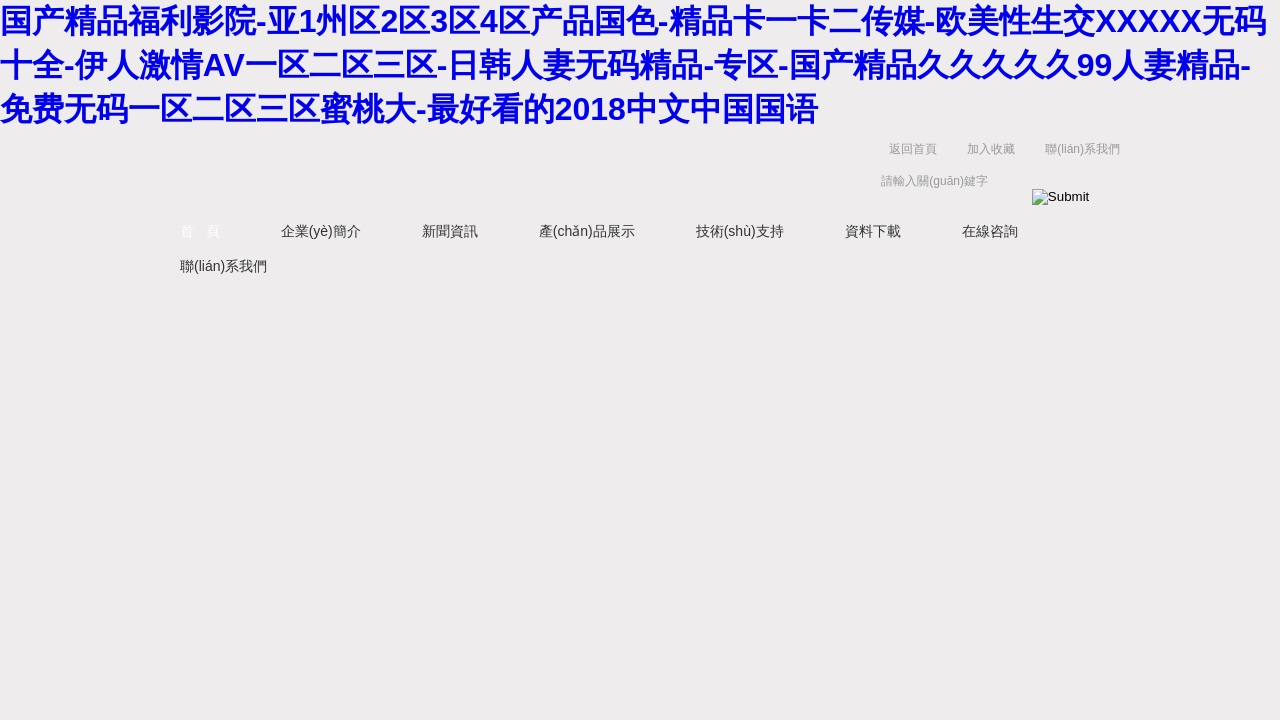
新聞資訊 (450, 231)
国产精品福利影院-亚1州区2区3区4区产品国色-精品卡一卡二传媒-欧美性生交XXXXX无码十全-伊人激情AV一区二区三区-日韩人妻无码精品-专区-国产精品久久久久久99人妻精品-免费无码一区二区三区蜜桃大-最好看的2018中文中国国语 (633, 65)
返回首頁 (913, 149)
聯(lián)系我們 (1082, 149)
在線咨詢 (990, 231)
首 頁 (200, 231)
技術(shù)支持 (740, 231)
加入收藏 (991, 149)
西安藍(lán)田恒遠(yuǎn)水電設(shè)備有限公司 (375, 169)
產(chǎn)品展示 (587, 231)
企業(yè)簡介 (321, 231)
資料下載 (873, 231)
